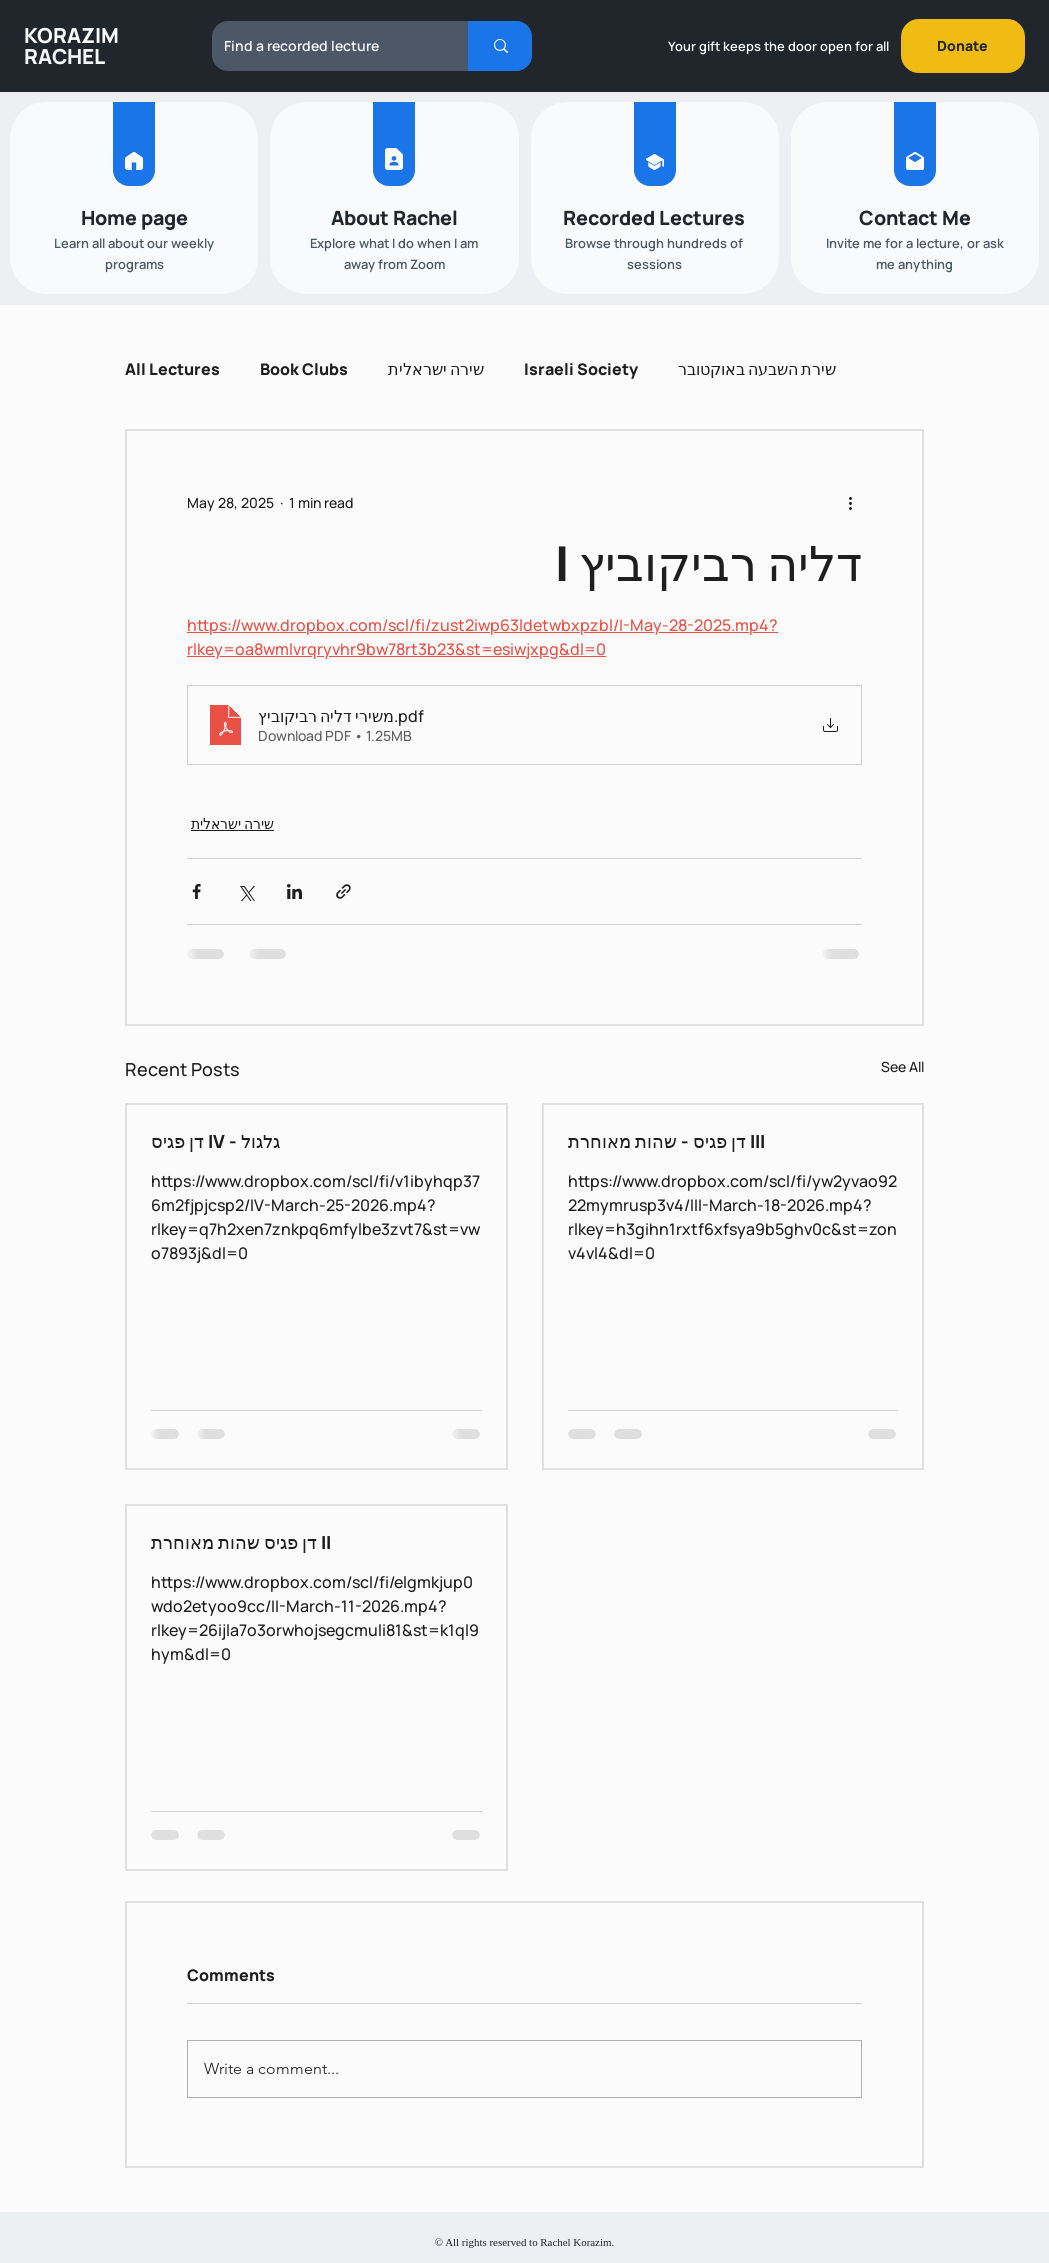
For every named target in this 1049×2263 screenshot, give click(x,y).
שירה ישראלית (436, 369)
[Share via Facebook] (196, 891)
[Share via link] (343, 891)
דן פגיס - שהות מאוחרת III (666, 1141)
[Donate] (963, 46)
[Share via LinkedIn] (294, 891)
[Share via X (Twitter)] (245, 891)
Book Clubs (304, 369)
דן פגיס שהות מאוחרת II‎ (241, 1542)
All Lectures (172, 369)
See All (902, 1066)
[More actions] (850, 503)
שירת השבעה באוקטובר (757, 369)
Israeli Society (581, 369)
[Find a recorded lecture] (325, 46)
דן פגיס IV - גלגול (215, 1141)
